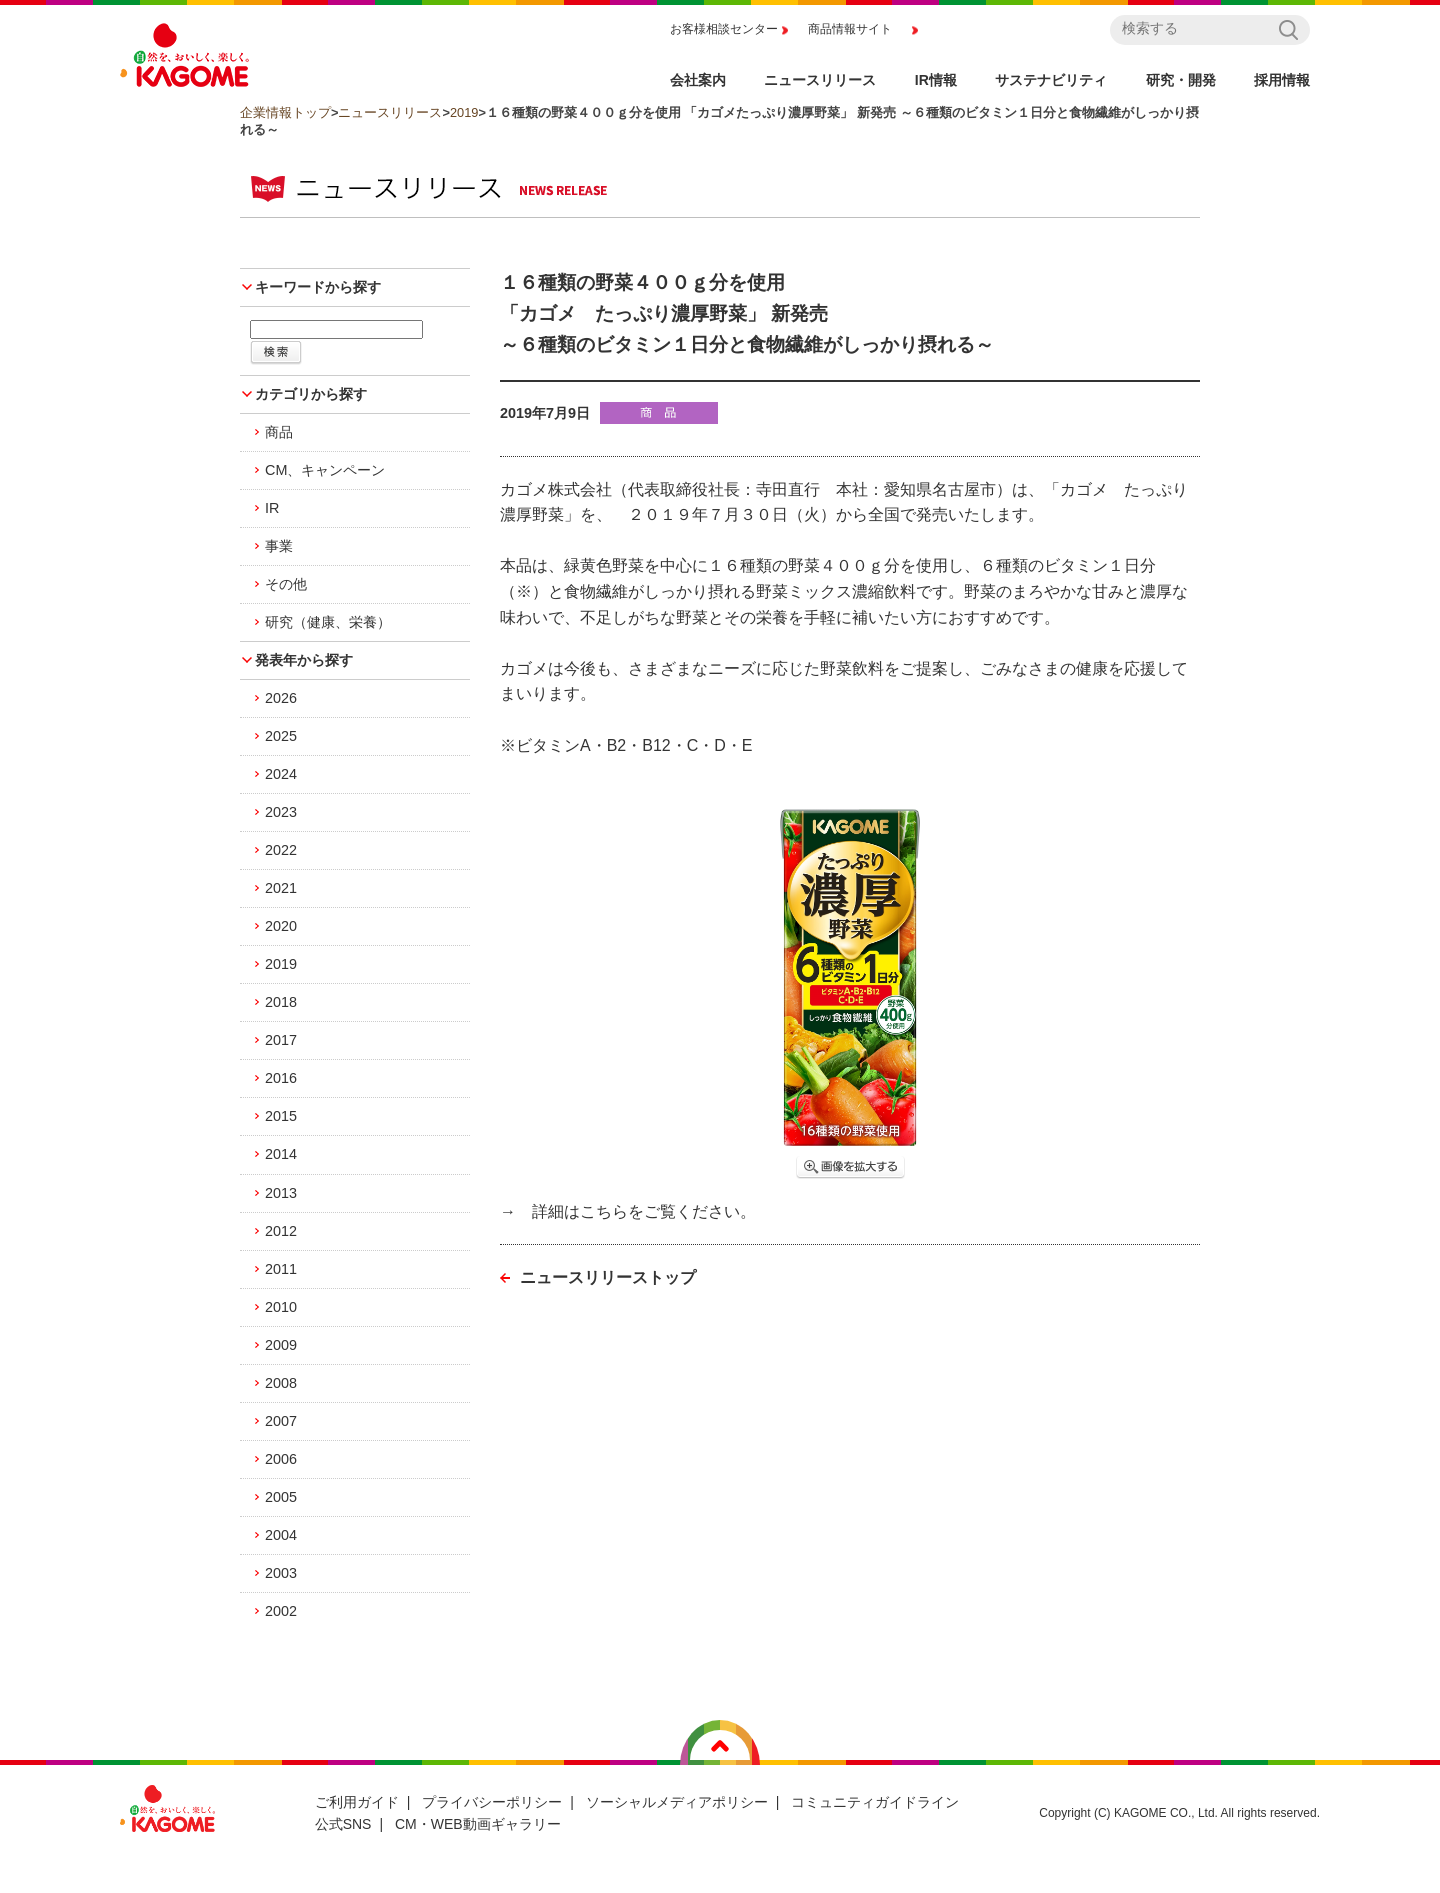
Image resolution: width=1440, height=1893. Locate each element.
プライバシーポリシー (492, 1802)
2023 (281, 812)
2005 (281, 1497)
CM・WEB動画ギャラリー (478, 1824)
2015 (281, 1116)
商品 (279, 432)
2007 (281, 1421)
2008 (281, 1383)
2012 (281, 1231)
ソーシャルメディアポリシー (677, 1802)
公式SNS (343, 1824)
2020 (281, 926)
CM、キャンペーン (325, 470)
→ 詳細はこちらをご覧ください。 (628, 1211)
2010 (281, 1307)
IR (272, 508)
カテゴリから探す (311, 394)
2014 (281, 1154)
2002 (281, 1611)
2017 (281, 1040)
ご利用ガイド (357, 1802)
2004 (281, 1535)
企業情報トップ (285, 112)
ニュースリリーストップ (608, 1277)
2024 (281, 774)
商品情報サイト (850, 29)
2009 (281, 1345)
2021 (281, 888)
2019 (464, 112)
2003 (281, 1573)
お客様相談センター (724, 29)
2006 (281, 1459)
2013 (281, 1193)
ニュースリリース (390, 112)
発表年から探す (304, 660)
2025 (281, 736)
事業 (279, 546)
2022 (281, 850)
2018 (281, 1002)
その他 (286, 584)
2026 (281, 698)
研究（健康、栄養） (328, 622)
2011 (281, 1269)
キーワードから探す (318, 287)
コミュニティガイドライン (875, 1802)
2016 (281, 1078)
